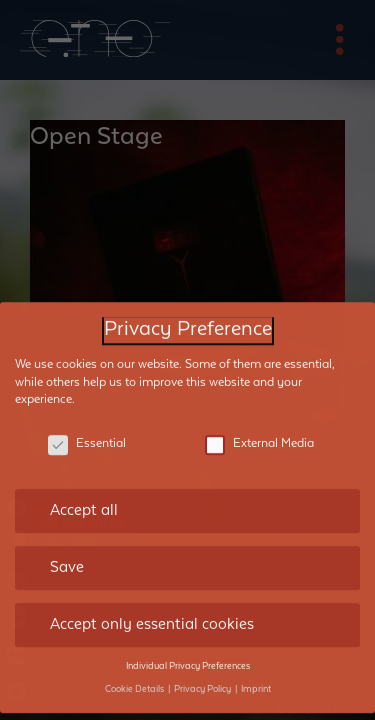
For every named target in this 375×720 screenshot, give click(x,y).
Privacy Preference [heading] (188, 315)
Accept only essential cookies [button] (152, 610)
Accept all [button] (84, 496)
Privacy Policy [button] (203, 674)
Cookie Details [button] (135, 674)
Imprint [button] (256, 674)
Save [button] (67, 553)
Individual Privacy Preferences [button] (188, 652)
